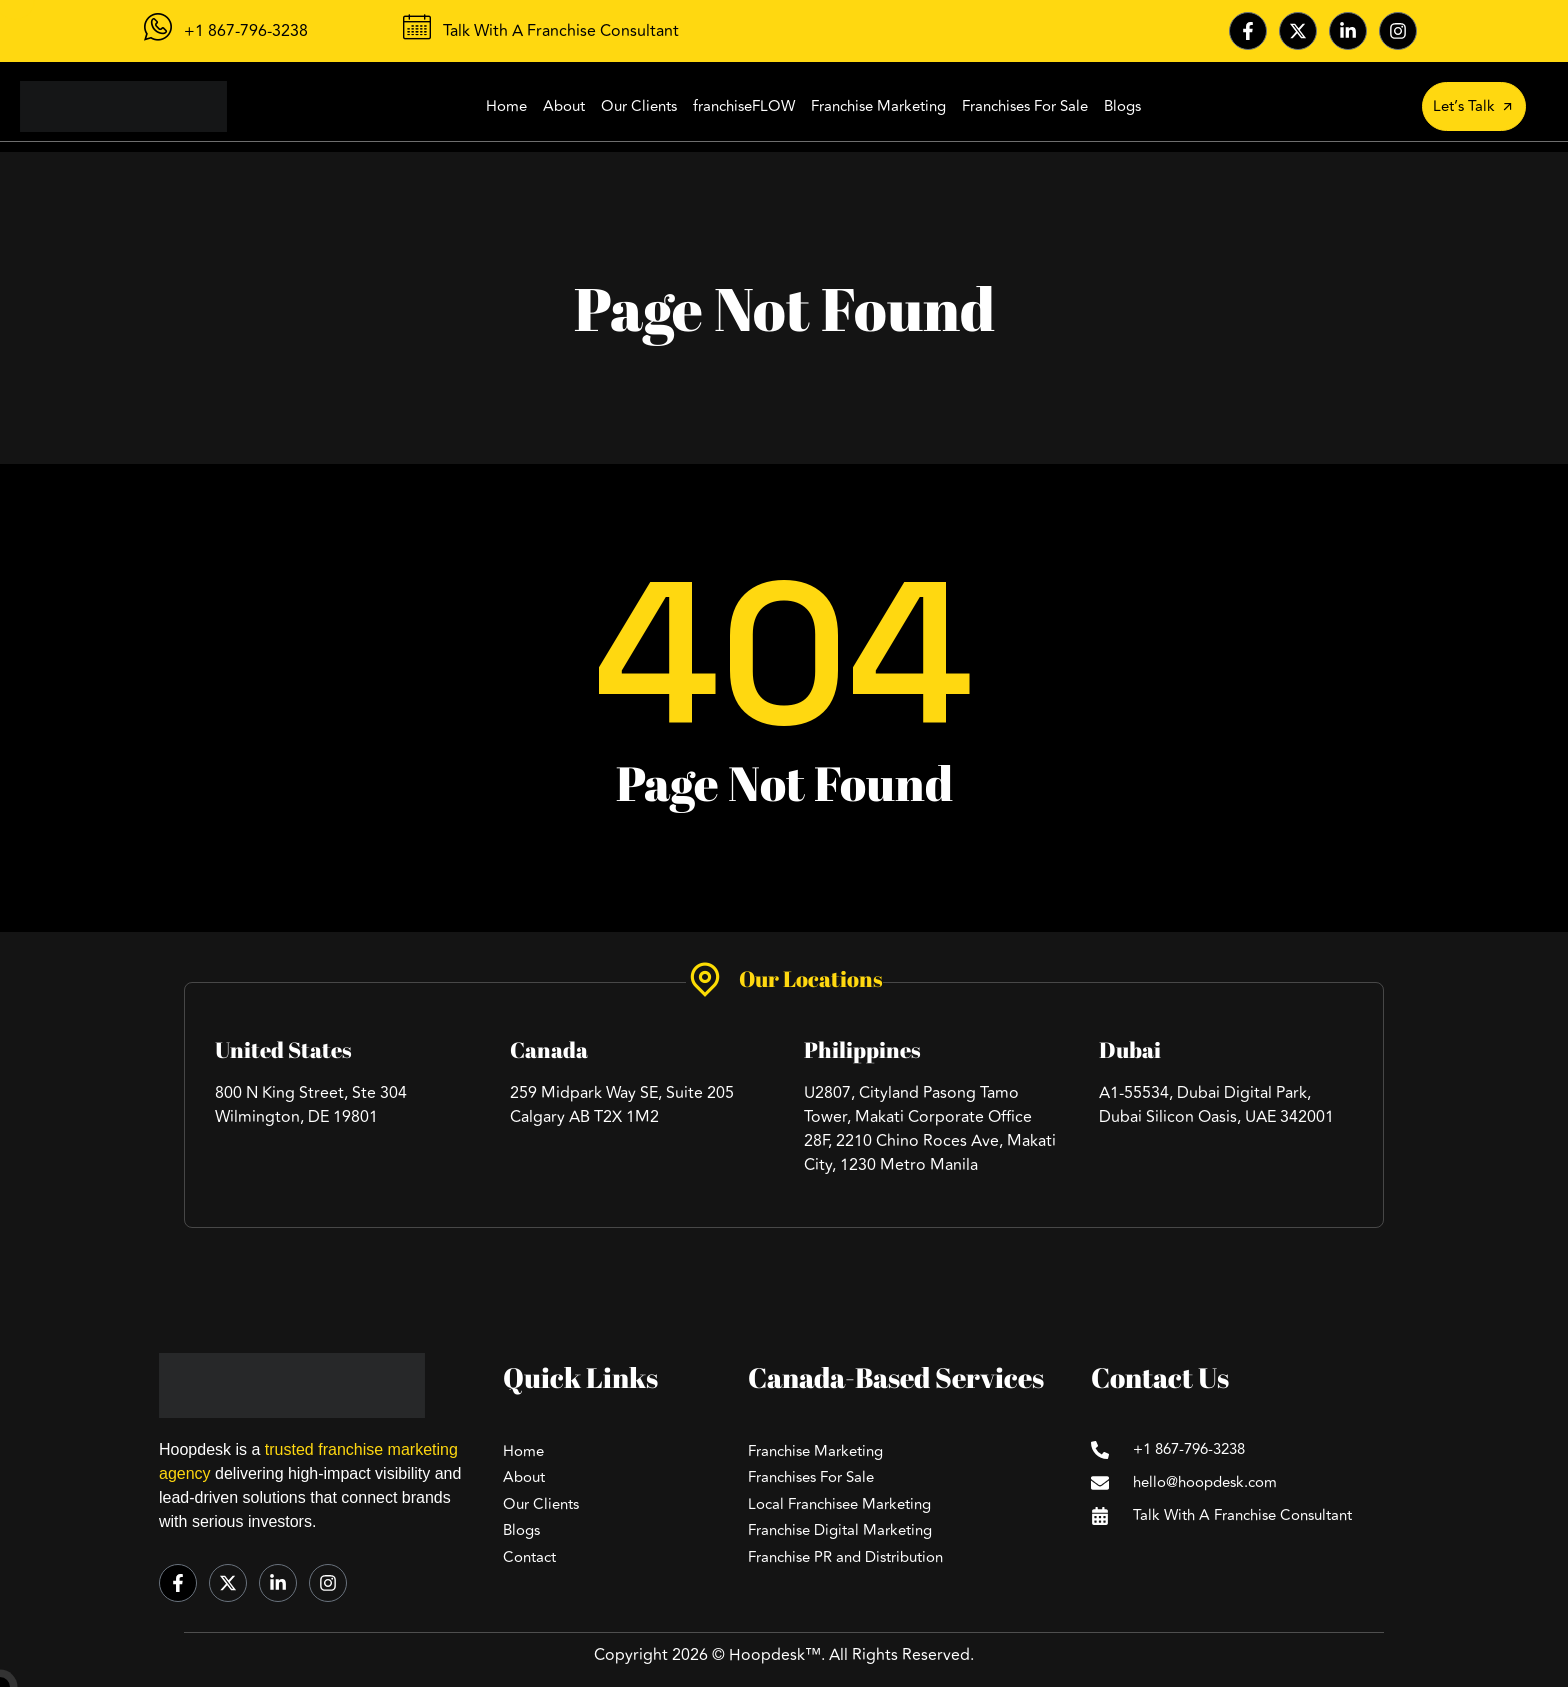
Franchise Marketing (878, 106)
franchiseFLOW (744, 106)
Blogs (1122, 106)
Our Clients (639, 106)
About (564, 106)
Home (506, 106)
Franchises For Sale (1025, 106)
